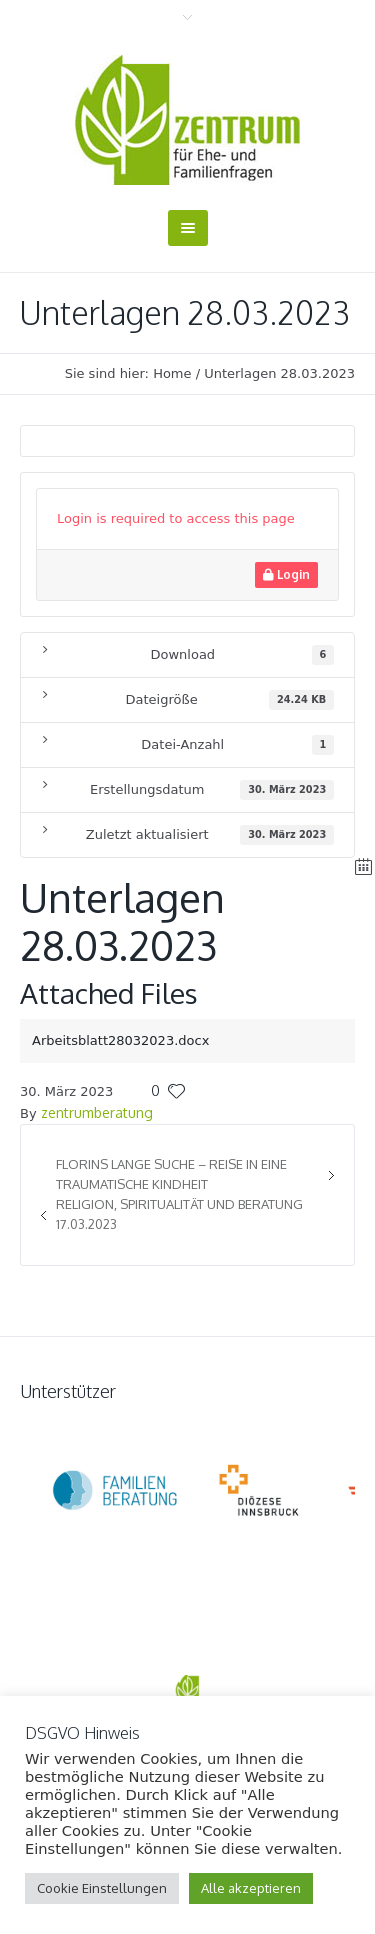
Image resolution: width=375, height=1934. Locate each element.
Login (286, 574)
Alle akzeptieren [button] (251, 1888)
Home (172, 373)
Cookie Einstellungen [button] (102, 1888)
